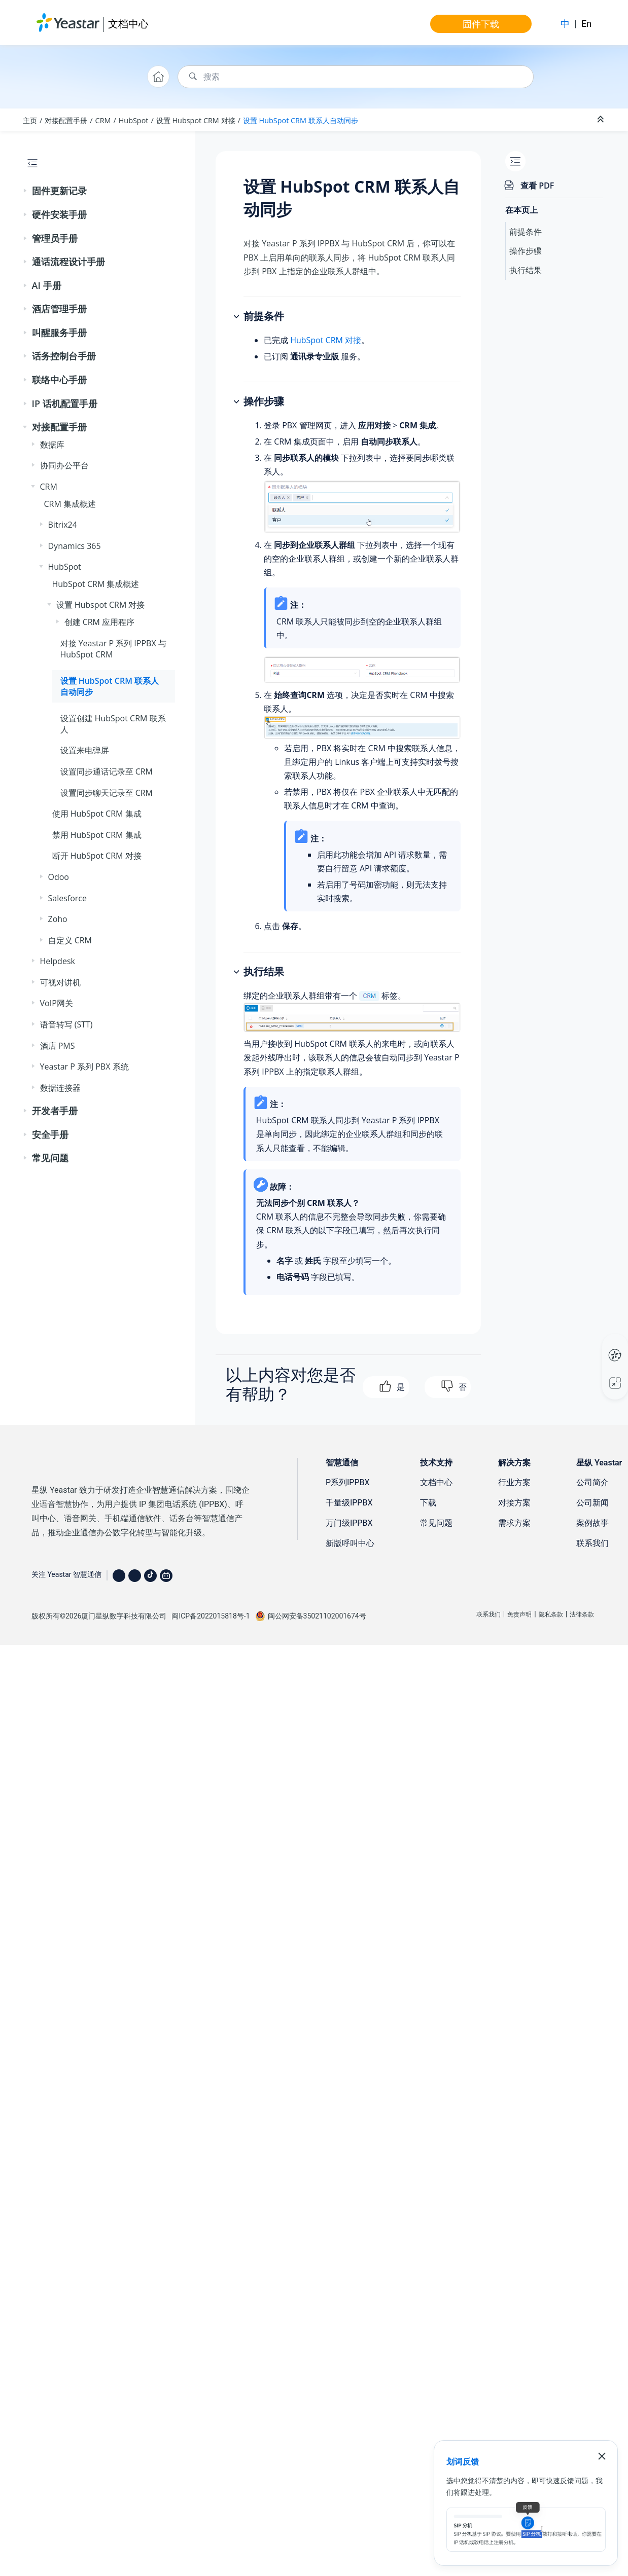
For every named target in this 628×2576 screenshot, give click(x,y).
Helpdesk (57, 961)
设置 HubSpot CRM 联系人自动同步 (300, 120)
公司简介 (592, 1482)
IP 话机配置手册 (64, 403)
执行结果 (525, 270)
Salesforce (67, 898)
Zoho (57, 919)
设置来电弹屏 (84, 750)
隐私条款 (551, 1614)
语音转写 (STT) (66, 1024)
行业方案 (514, 1482)
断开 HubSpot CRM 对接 (97, 855)
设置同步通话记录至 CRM (106, 771)
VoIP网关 (56, 1003)
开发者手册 (55, 1111)
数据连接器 (60, 1087)
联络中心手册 (59, 380)
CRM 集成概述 (70, 503)
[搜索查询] (356, 76)
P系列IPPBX (348, 1482)
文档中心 (128, 23)
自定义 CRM (70, 940)
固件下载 (481, 24)
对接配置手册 (66, 120)
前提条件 (525, 231)
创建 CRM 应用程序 (99, 622)
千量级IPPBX (349, 1502)
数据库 (52, 444)
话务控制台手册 (64, 356)
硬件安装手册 (59, 214)
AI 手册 (46, 285)
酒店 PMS (57, 1045)
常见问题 (50, 1158)
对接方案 (514, 1502)
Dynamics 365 (74, 545)
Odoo (58, 876)
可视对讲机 (60, 982)
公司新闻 (592, 1502)
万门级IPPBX (349, 1523)
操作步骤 (525, 250)
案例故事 (592, 1523)
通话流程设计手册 (68, 261)
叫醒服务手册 (59, 332)
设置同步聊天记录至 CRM (106, 792)
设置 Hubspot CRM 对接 (195, 120)
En (586, 23)
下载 (428, 1502)
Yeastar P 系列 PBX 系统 (84, 1066)
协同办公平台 (64, 465)
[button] (26, 191)
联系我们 (592, 1543)
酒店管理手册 (59, 309)
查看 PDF (537, 185)
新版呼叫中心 (350, 1543)
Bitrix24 (62, 524)
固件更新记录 (59, 191)
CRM (103, 120)
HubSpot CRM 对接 (325, 340)
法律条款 (582, 1614)
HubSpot (134, 120)
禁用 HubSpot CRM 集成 (97, 834)
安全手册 (50, 1134)
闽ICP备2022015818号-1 (210, 1616)
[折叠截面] (602, 119)
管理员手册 (55, 238)
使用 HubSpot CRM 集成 (97, 813)
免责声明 (519, 1614)
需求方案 (514, 1523)
